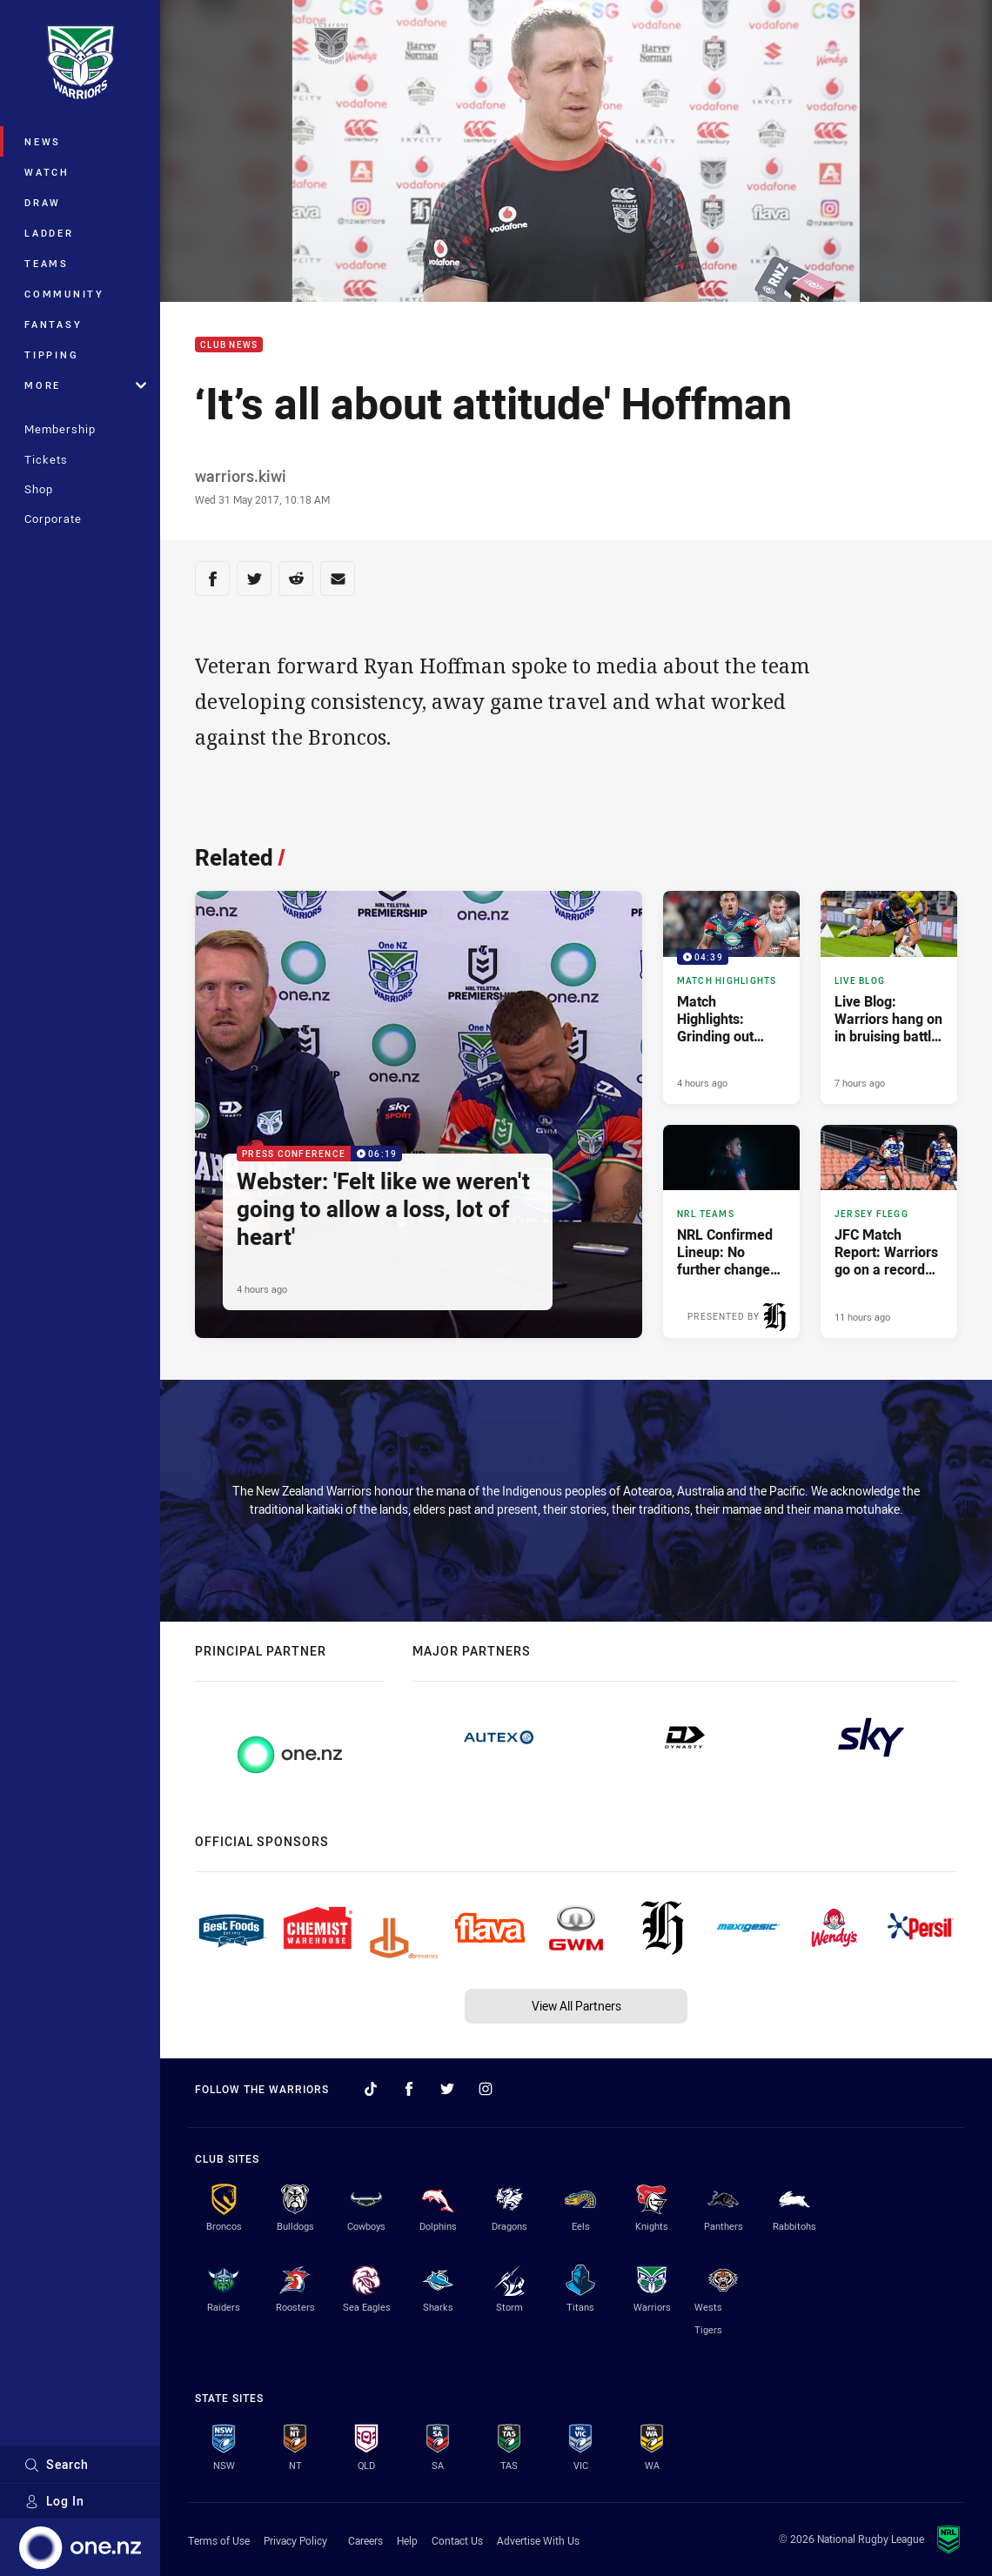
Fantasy (53, 324)
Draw (42, 202)
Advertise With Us (538, 2540)
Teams (46, 263)
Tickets (46, 459)
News (42, 141)
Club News (229, 345)
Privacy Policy (295, 2540)
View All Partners (576, 2005)
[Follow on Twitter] (447, 2088)
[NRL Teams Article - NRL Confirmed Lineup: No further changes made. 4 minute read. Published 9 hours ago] (731, 1231)
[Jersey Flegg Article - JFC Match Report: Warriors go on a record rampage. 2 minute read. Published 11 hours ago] (889, 1231)
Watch (47, 171)
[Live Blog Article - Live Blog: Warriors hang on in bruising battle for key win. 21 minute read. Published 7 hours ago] (889, 997)
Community (64, 293)
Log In (54, 2500)
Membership (60, 429)
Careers (365, 2540)
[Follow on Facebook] (409, 2088)
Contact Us (457, 2540)
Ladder (49, 232)
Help (407, 2540)
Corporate (53, 518)
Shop (38, 489)
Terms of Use (219, 2540)
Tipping (51, 354)
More (85, 384)
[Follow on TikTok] (371, 2088)
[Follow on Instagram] (486, 2088)
